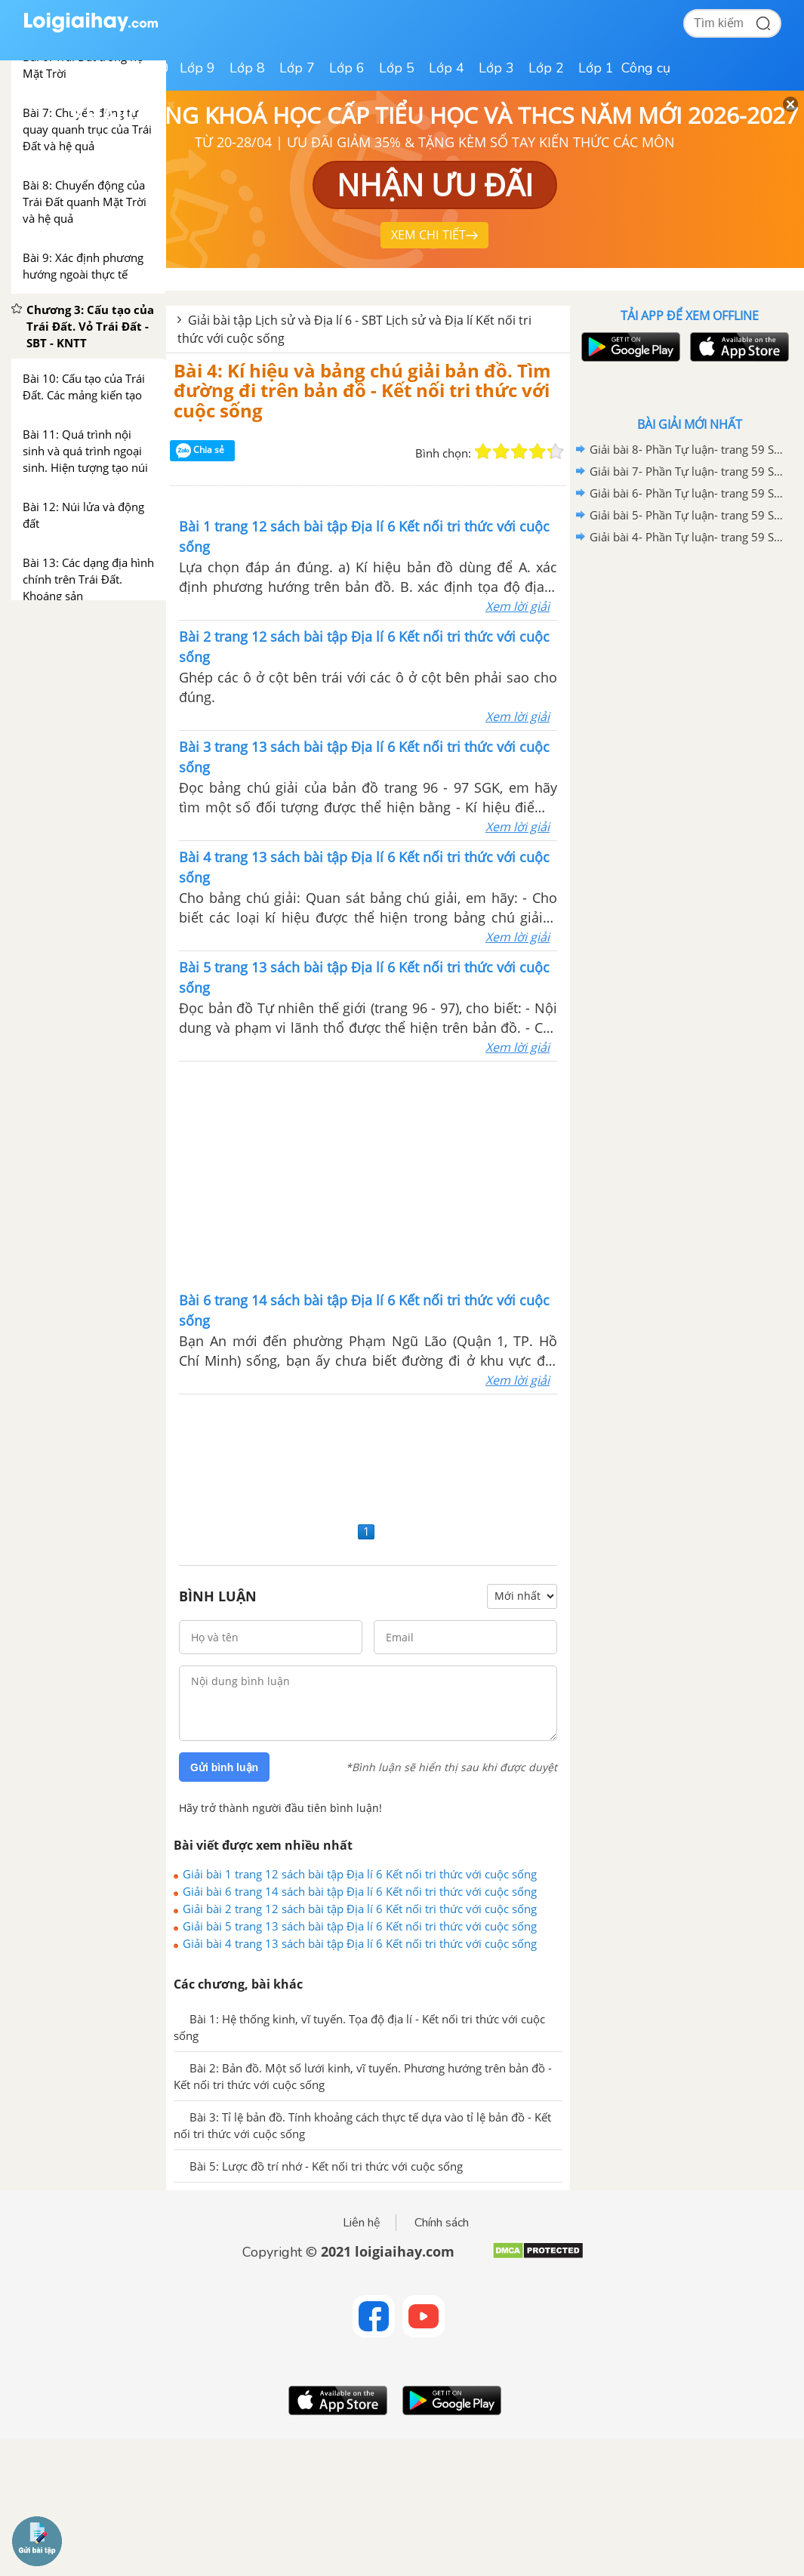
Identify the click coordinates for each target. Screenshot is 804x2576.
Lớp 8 (247, 68)
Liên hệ (361, 2222)
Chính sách (441, 2222)
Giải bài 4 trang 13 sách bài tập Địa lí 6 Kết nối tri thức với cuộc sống (360, 1943)
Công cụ (645, 68)
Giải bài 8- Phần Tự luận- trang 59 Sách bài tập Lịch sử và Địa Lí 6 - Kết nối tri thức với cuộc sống (687, 449)
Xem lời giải (517, 606)
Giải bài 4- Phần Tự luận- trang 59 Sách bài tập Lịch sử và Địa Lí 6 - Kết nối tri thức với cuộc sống (687, 536)
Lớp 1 (596, 68)
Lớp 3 (496, 68)
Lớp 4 (446, 68)
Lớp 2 (546, 68)
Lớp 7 (297, 68)
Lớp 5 (396, 68)
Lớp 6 (347, 68)
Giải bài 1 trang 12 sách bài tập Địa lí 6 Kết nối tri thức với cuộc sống (360, 1873)
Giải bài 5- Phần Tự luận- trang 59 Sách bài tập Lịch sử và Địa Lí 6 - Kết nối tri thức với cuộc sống (687, 514)
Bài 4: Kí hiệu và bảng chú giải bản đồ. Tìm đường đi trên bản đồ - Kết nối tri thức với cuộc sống (362, 390)
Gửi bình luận (224, 1767)
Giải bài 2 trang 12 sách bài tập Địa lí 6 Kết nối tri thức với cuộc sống (360, 1908)
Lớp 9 (197, 68)
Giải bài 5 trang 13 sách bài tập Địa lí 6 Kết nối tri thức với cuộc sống (360, 1926)
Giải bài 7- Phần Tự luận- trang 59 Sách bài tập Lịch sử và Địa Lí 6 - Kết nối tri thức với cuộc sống (687, 471)
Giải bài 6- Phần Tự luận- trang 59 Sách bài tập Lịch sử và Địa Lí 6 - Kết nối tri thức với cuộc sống (687, 493)
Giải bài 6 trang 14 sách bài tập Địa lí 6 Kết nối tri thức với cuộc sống (360, 1891)
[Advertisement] (368, 1174)
